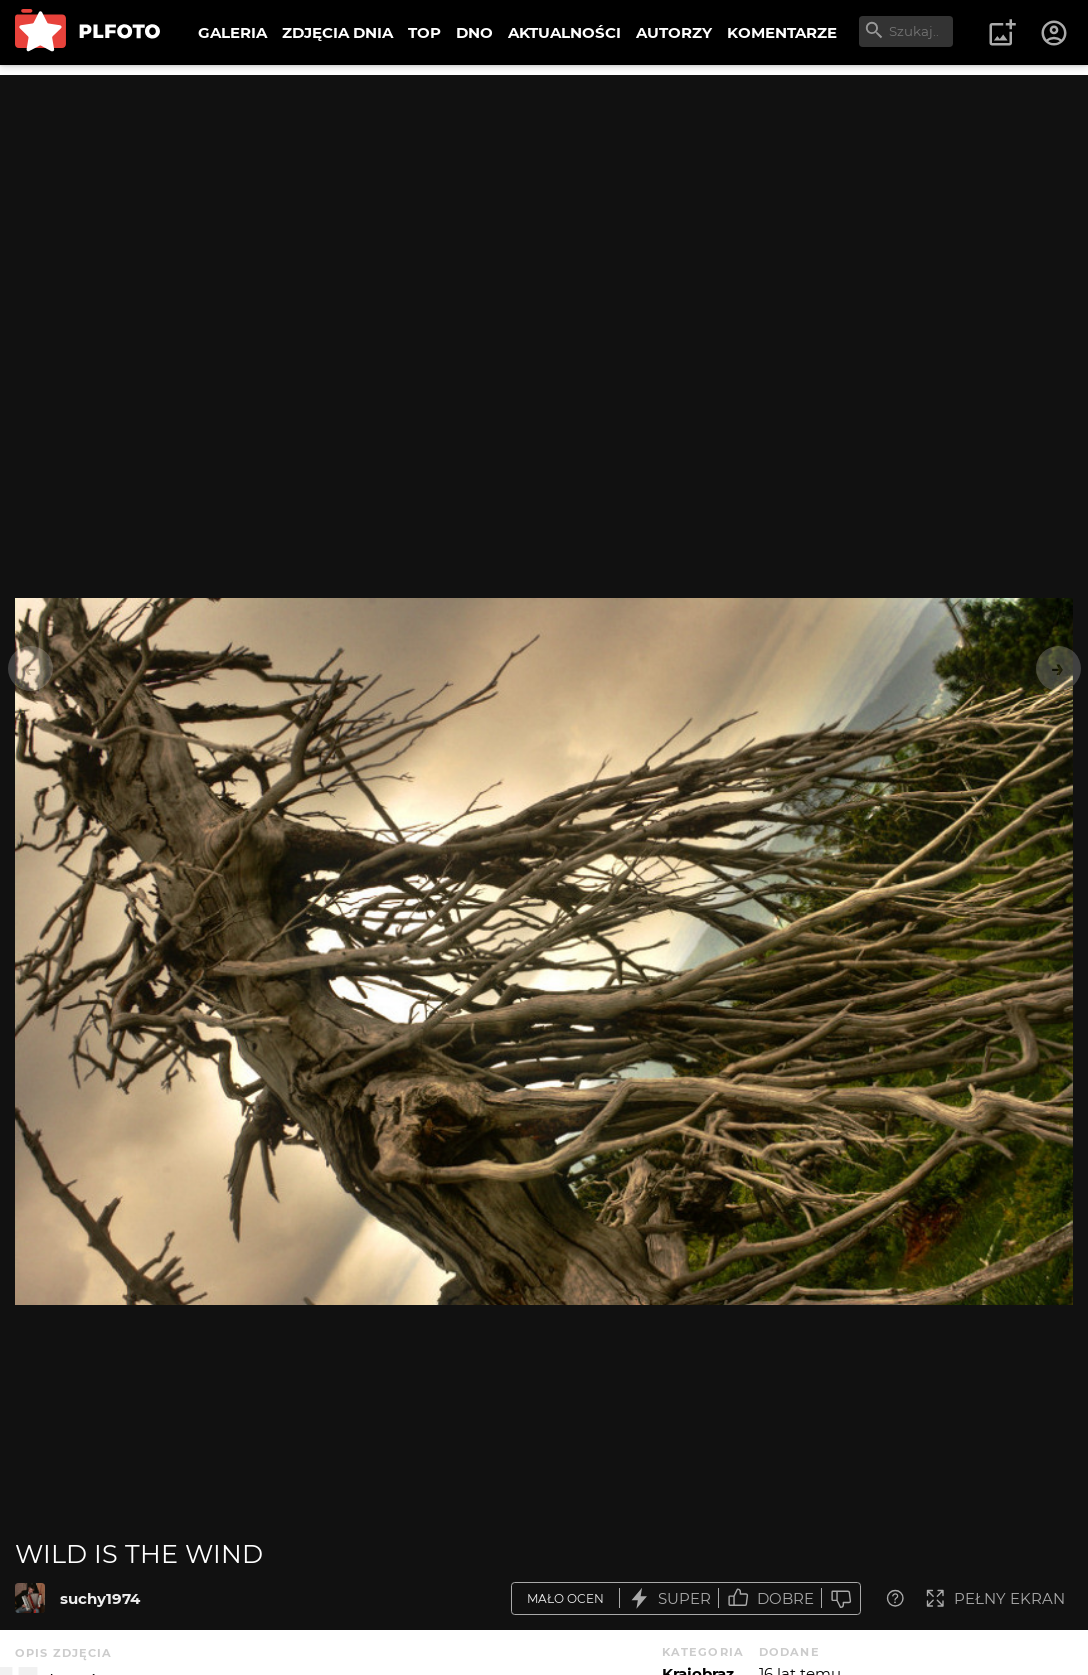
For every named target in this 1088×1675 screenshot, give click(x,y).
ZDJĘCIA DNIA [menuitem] (337, 32)
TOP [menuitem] (424, 32)
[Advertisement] (544, 215)
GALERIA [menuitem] (232, 32)
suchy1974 (100, 1598)
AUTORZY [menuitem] (674, 32)
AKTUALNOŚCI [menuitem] (564, 32)
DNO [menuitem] (474, 32)
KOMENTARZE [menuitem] (782, 32)
